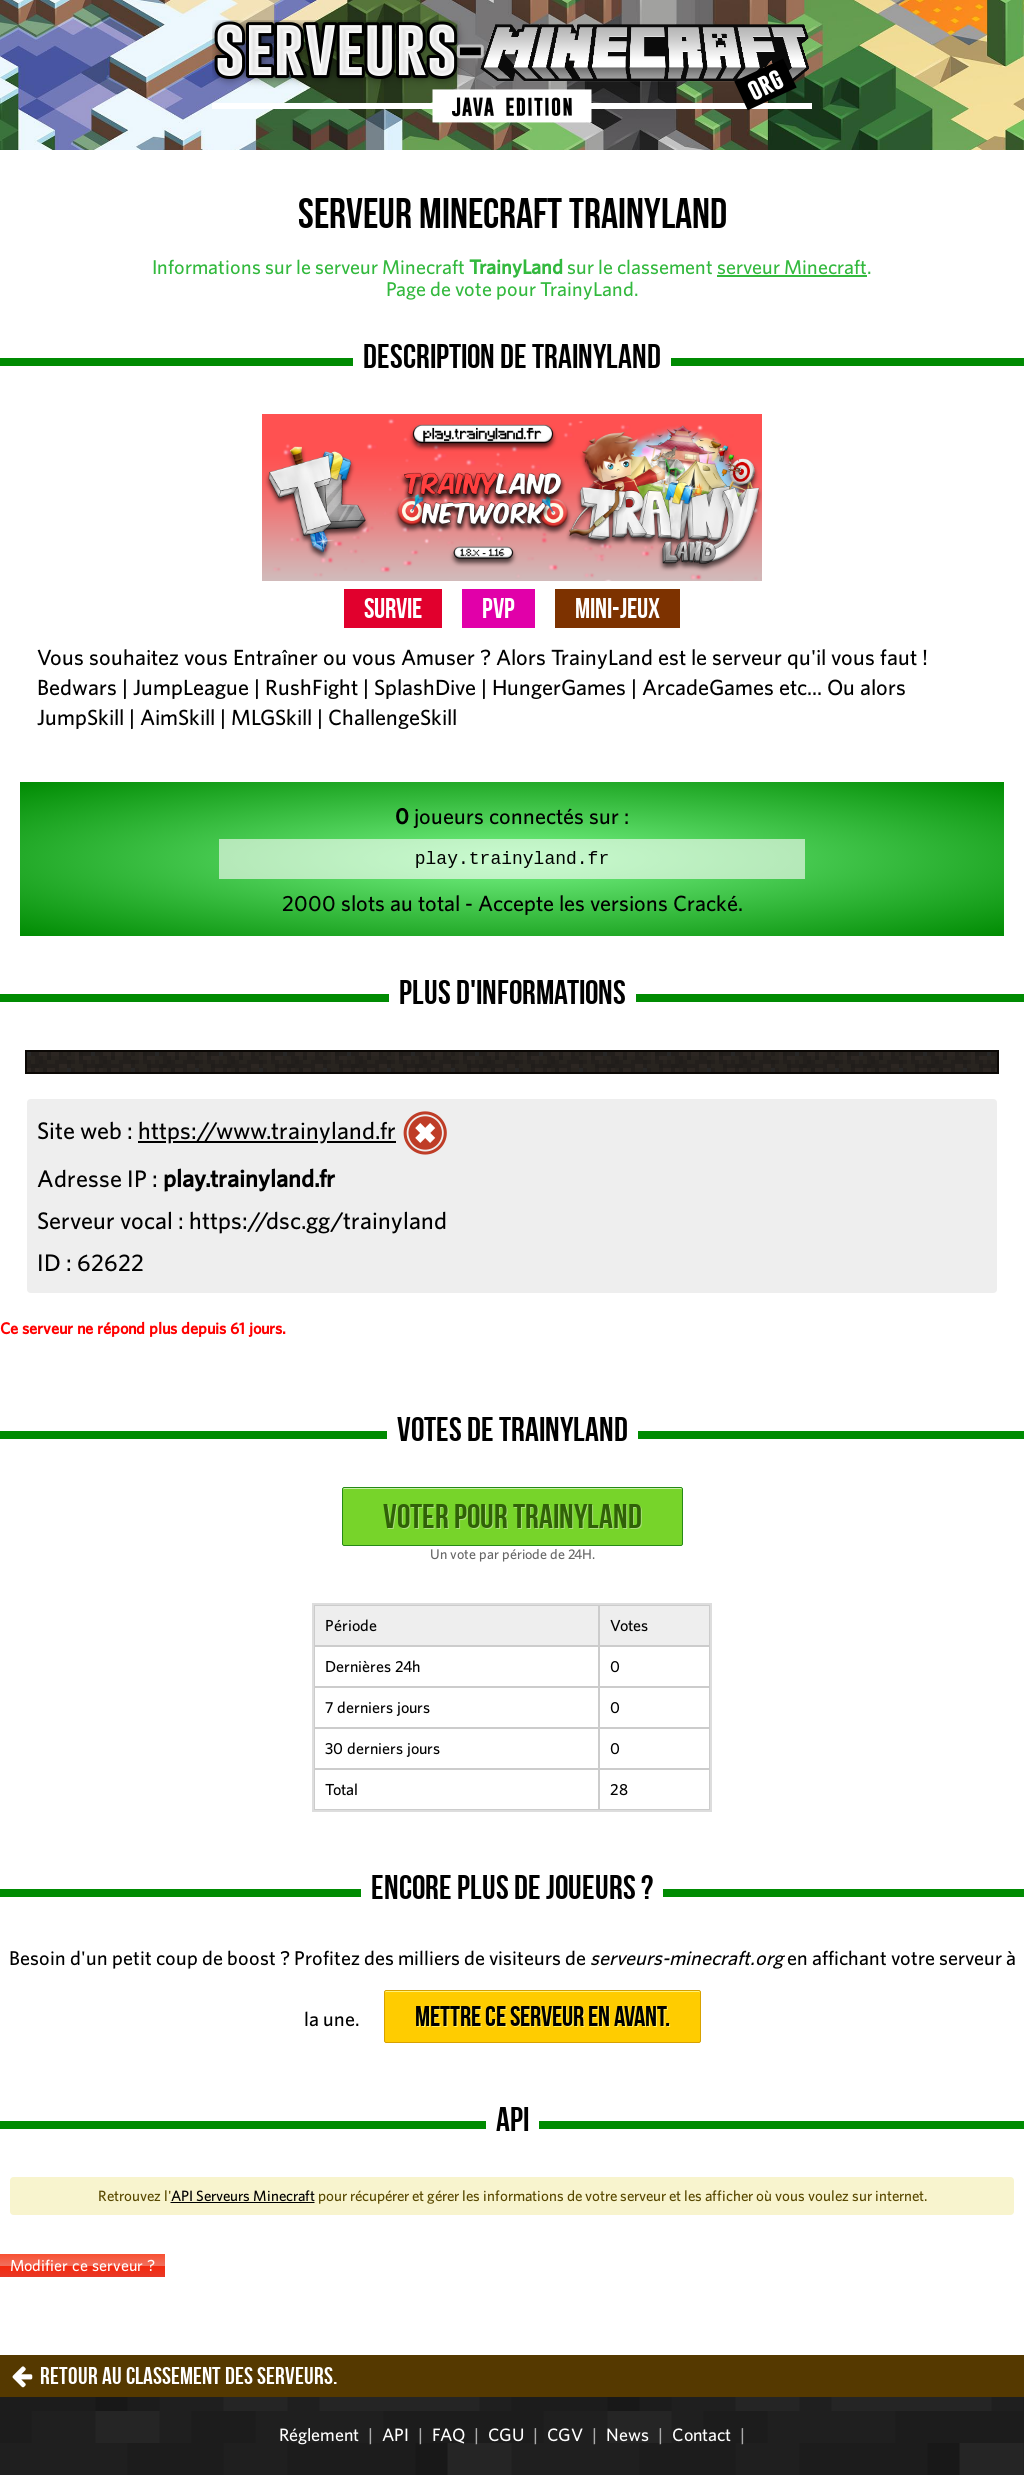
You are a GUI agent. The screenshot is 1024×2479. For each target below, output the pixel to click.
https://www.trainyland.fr (267, 1134)
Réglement (319, 2438)
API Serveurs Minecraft (243, 2199)
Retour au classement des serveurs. (188, 2380)
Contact (701, 2438)
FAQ (448, 2438)
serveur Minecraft (792, 266)
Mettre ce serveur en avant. (542, 2020)
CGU (506, 2438)
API (395, 2438)
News (627, 2438)
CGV (565, 2438)
